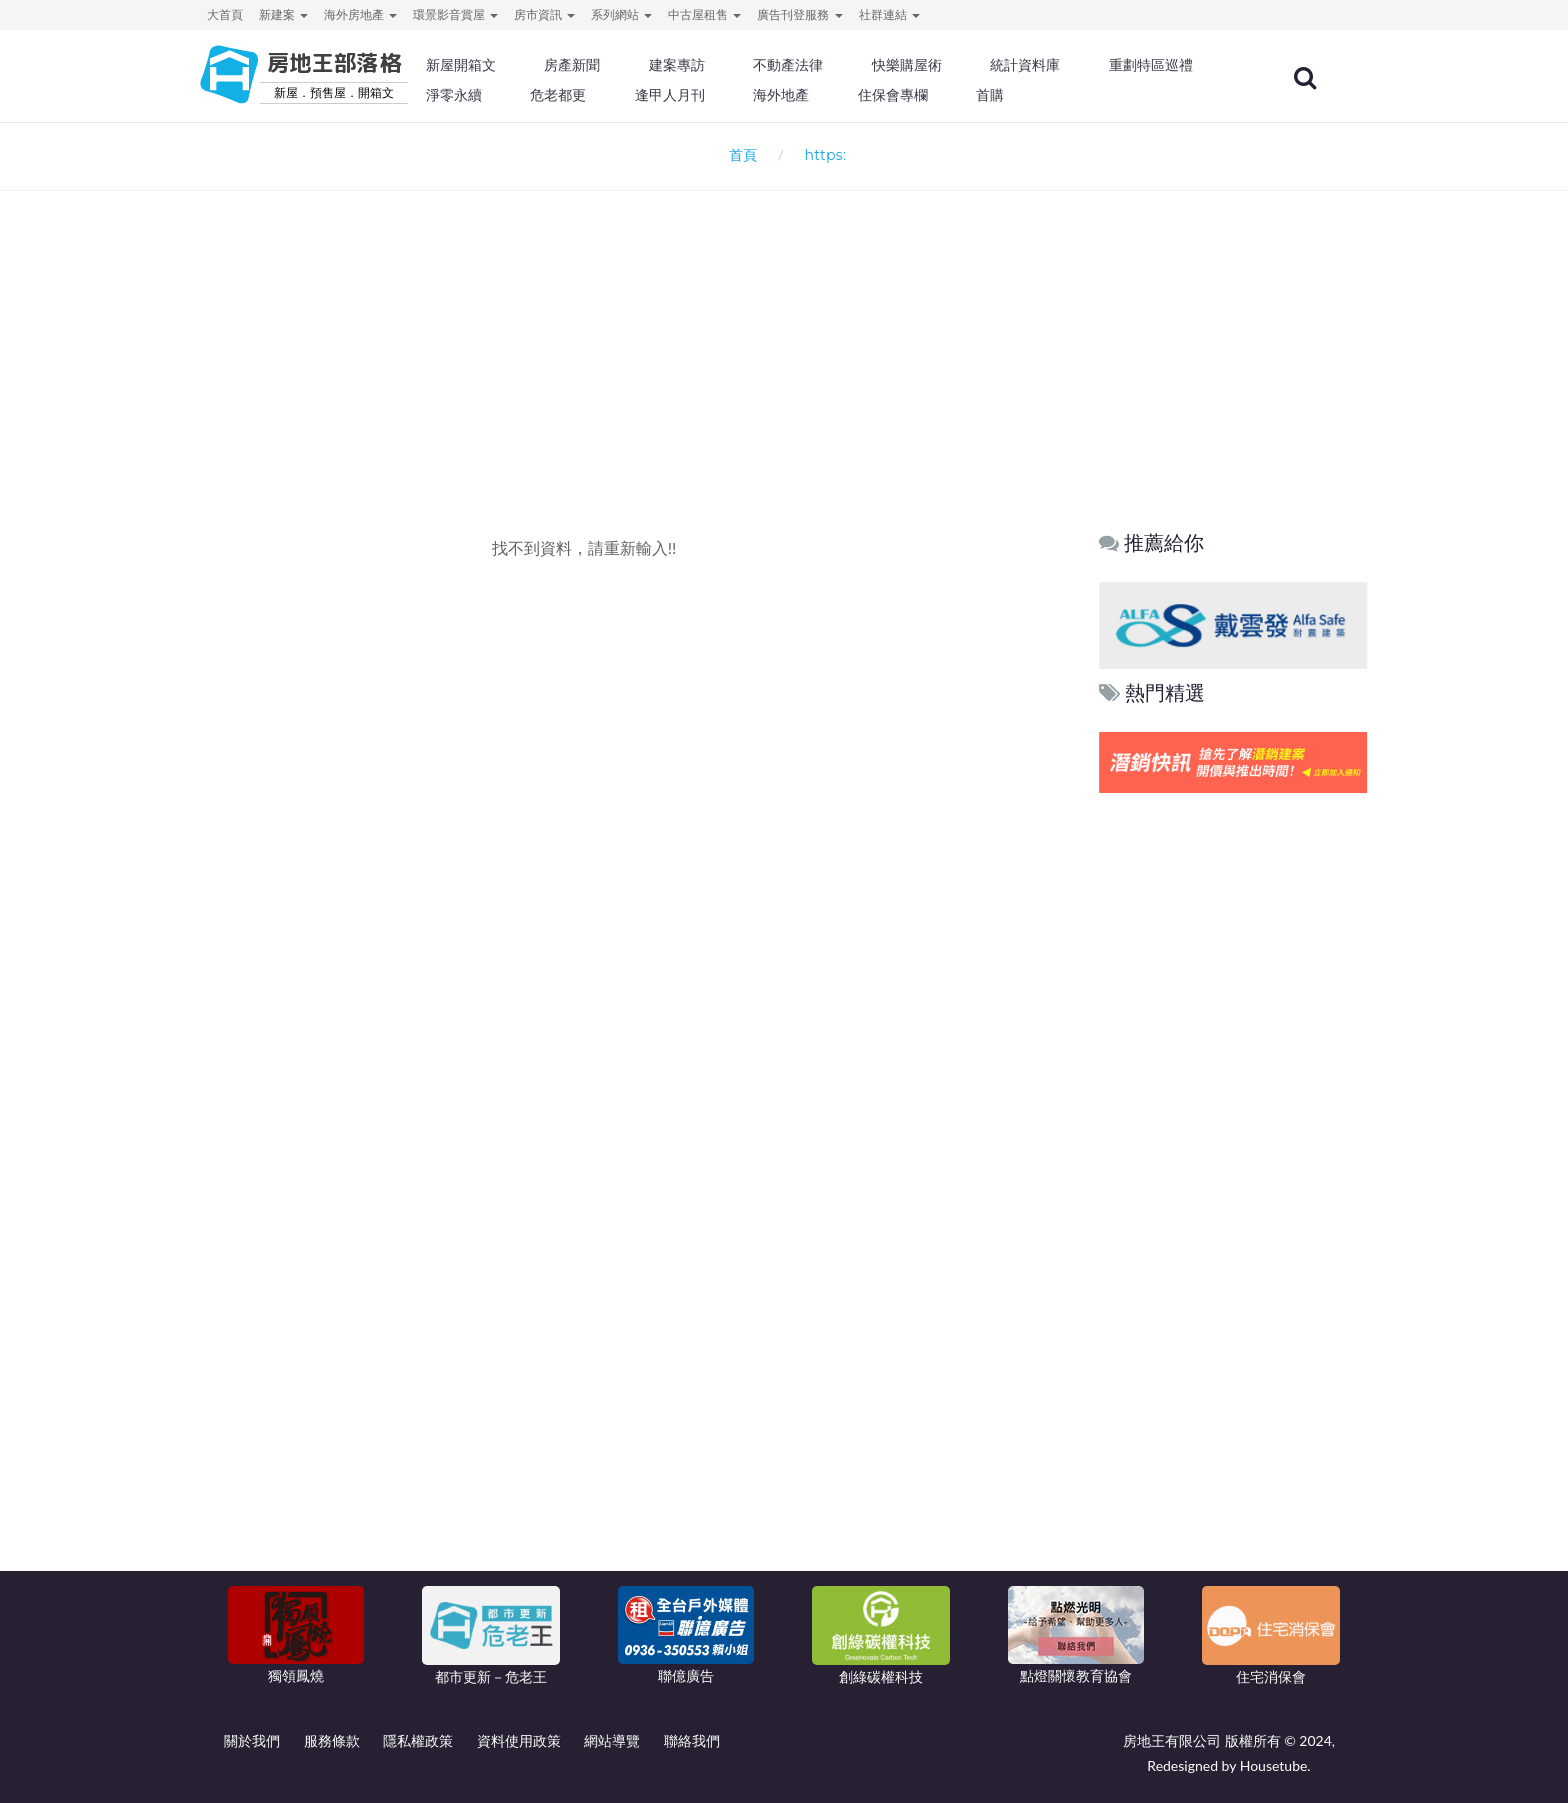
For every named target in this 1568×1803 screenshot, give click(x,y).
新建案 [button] (283, 14)
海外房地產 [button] (360, 14)
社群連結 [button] (889, 14)
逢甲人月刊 (863, 95)
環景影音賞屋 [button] (455, 14)
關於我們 (252, 1740)
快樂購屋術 (963, 65)
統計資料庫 (1078, 65)
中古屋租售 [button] (704, 14)
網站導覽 (612, 1740)
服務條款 (332, 1740)
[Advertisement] (784, 326)
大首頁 (225, 14)
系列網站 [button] (621, 14)
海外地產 (970, 95)
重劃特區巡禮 (540, 95)
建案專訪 (741, 65)
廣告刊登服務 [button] (799, 14)
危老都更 (755, 95)
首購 (1172, 95)
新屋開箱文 (533, 65)
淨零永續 (654, 95)
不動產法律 (849, 65)
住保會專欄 (1078, 95)
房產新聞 (640, 65)
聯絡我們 (692, 1740)
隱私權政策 (418, 1740)
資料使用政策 (519, 1740)
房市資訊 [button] (544, 14)
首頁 (739, 154)
